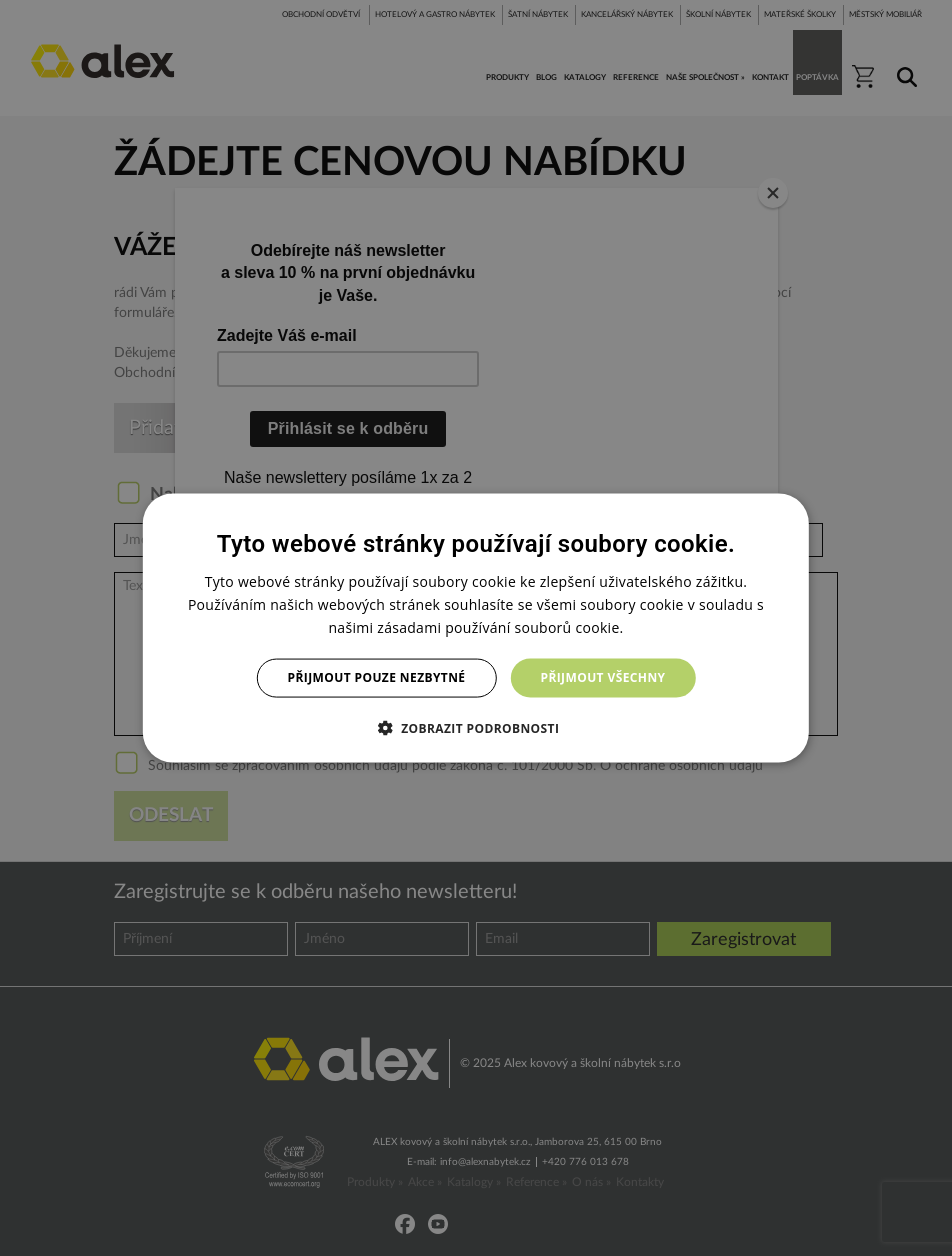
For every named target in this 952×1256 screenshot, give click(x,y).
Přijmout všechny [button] (602, 677)
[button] (476, 727)
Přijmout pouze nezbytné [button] (377, 677)
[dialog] (476, 628)
